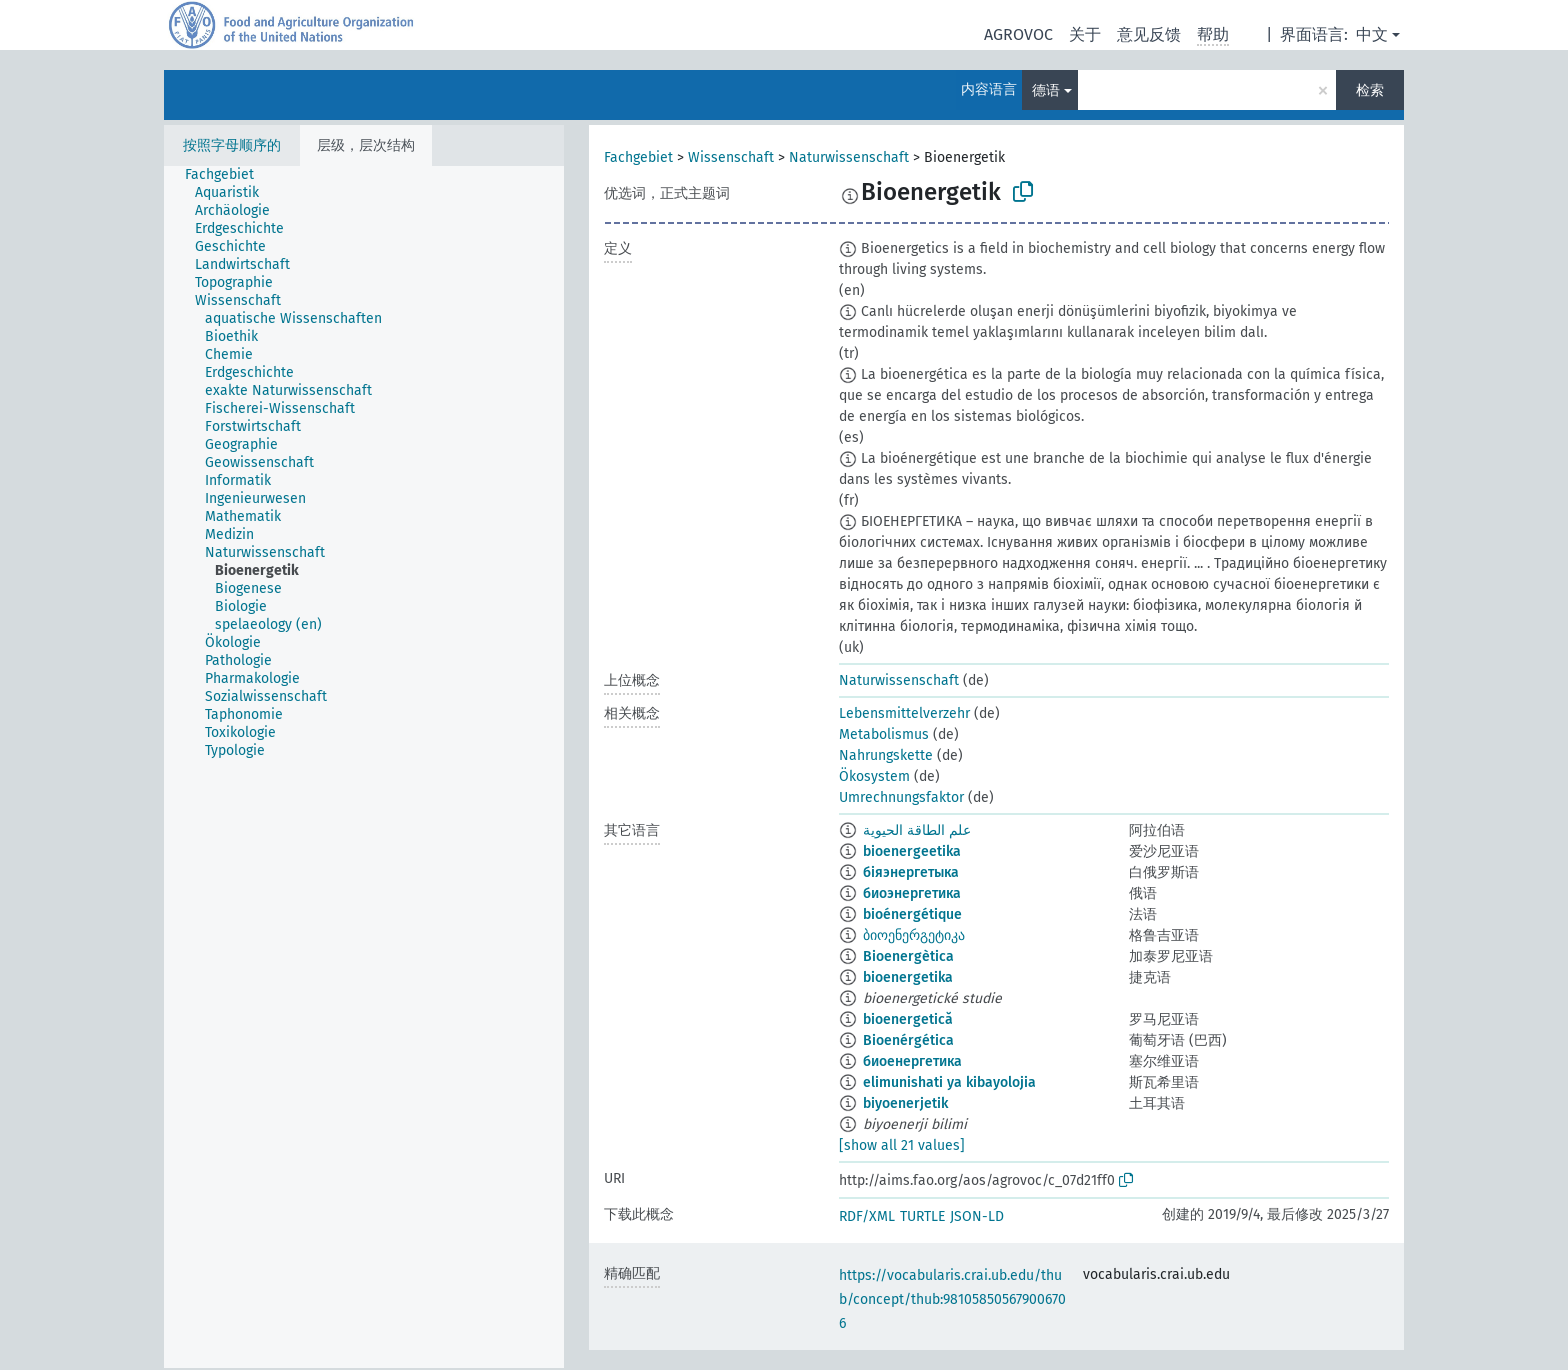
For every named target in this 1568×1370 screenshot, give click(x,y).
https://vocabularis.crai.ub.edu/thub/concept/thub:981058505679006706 (952, 1299)
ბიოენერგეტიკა (914, 935)
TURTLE (922, 1216)
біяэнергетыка (911, 872)
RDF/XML (867, 1216)
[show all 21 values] (902, 1145)
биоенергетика (912, 1061)
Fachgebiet (638, 157)
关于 (1085, 34)
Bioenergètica (908, 956)
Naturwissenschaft (849, 157)
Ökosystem (874, 776)
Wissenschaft (731, 157)
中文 (1372, 34)
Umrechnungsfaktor (901, 797)
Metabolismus (884, 734)
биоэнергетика (912, 893)
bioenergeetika (912, 851)
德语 (1046, 90)
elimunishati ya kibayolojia (949, 1082)
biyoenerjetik (905, 1103)
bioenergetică (908, 1019)
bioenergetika (908, 977)
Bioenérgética (908, 1040)
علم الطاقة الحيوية (917, 830)
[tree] (364, 767)
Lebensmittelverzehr (904, 713)
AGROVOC (1018, 34)
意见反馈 (1149, 34)
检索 (1370, 90)
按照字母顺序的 (232, 145)
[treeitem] (228, 175)
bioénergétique (912, 914)
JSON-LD (977, 1216)
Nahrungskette (886, 755)
